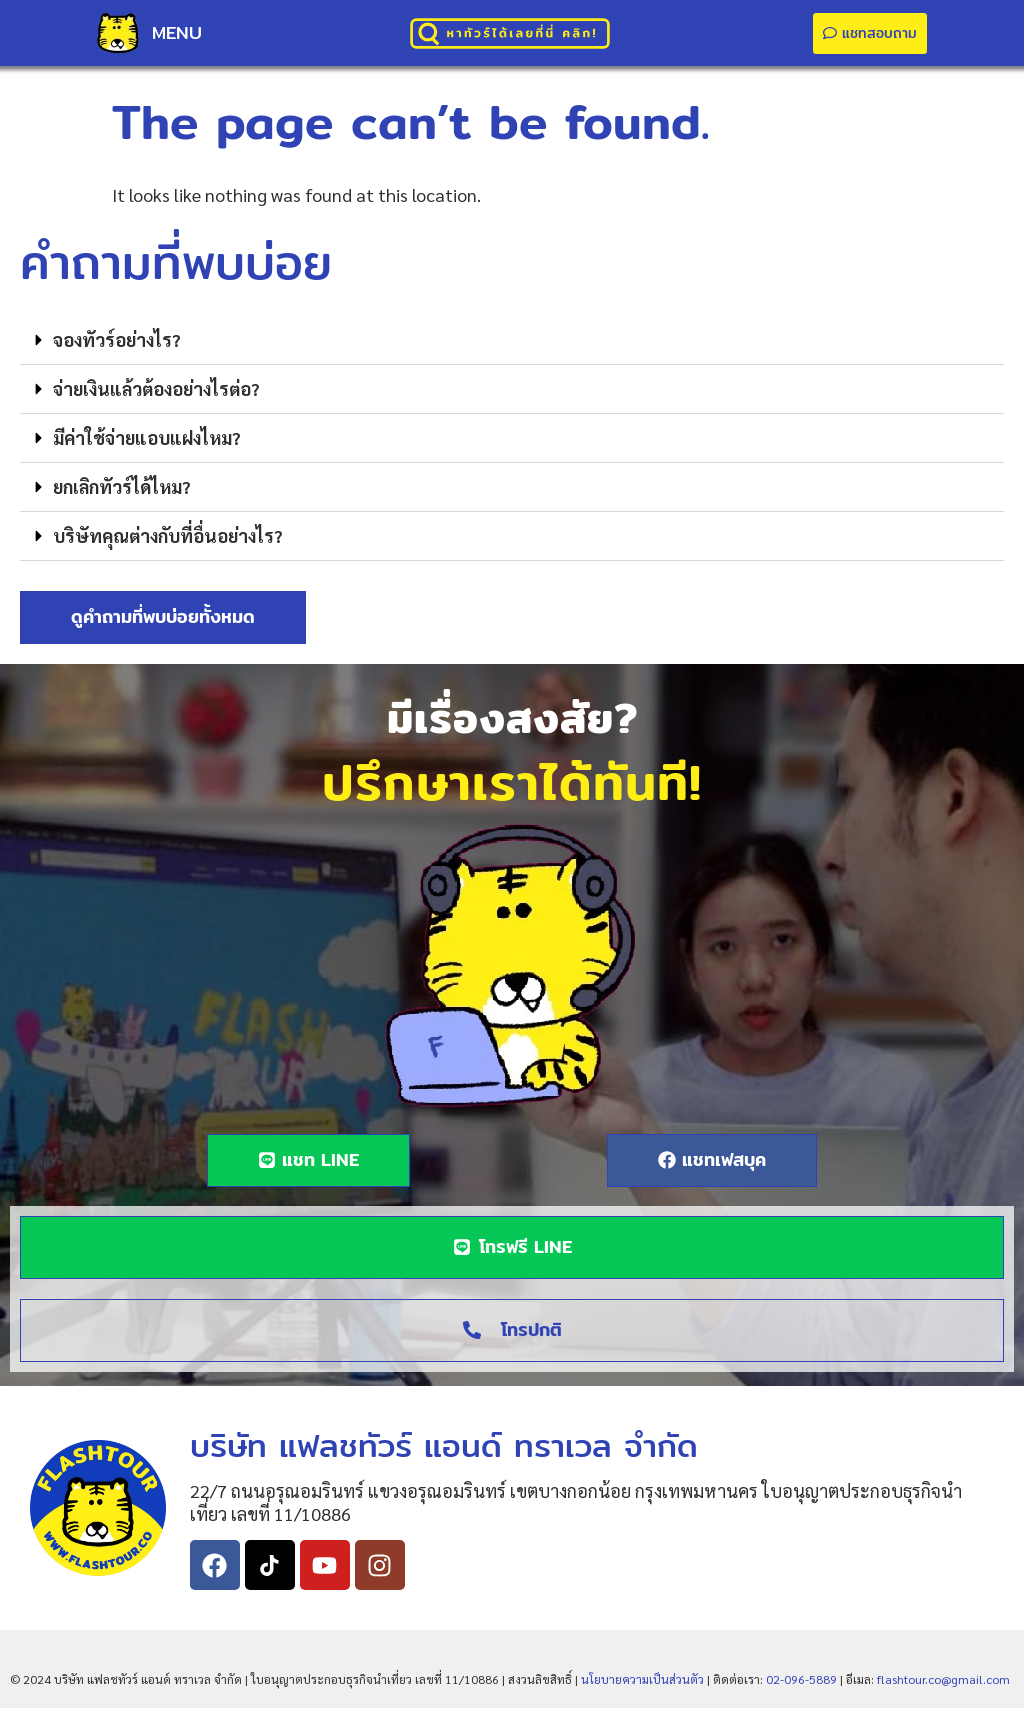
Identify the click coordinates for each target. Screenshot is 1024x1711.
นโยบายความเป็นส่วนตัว (642, 1682)
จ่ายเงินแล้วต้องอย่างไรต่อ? (156, 391)
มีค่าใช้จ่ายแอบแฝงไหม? (147, 440)
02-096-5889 (801, 1682)
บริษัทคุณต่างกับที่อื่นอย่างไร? (168, 538)
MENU (177, 32)
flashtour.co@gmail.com (943, 1682)
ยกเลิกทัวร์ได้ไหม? (122, 489)
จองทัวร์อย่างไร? (117, 342)
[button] (512, 343)
